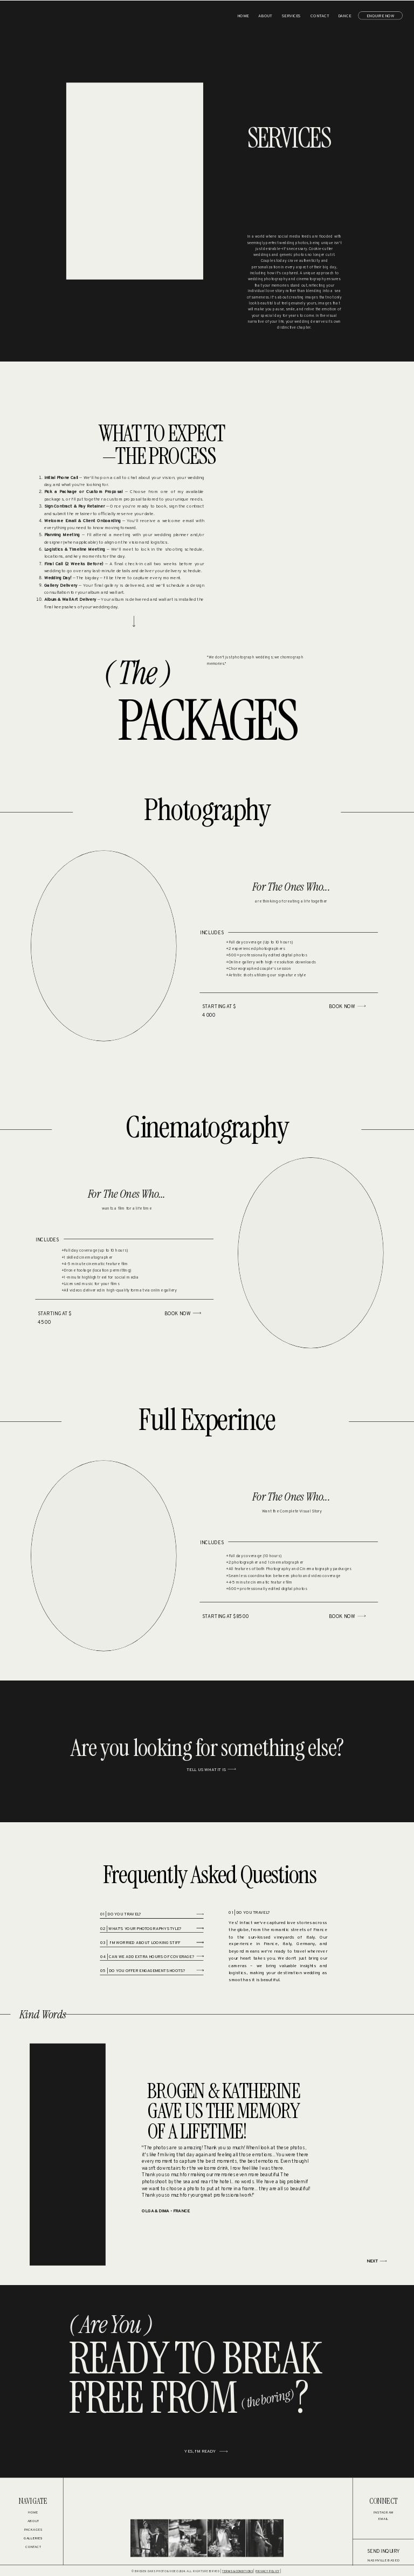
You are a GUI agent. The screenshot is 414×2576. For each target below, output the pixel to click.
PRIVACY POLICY (267, 2571)
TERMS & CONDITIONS (237, 2571)
